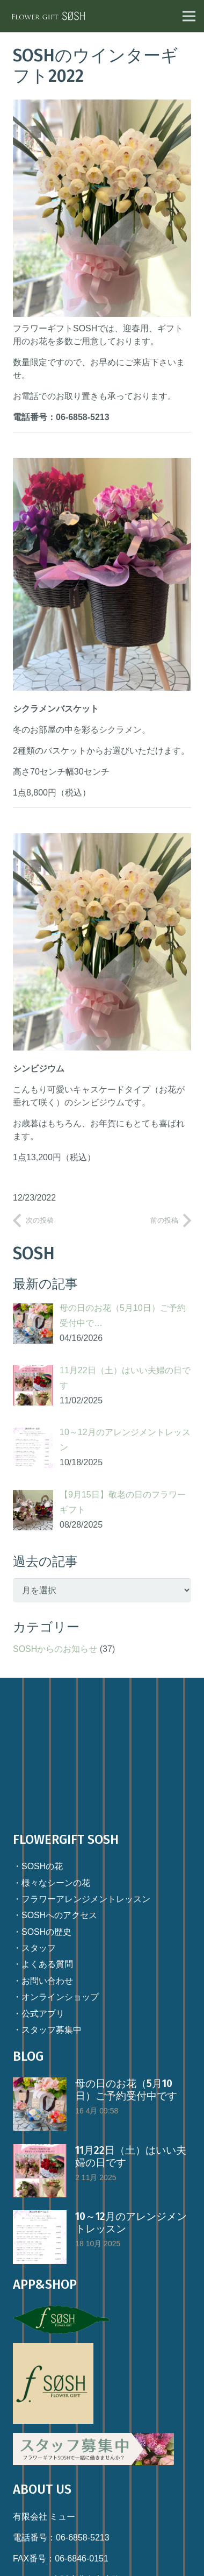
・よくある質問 (43, 1964)
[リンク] (49, 16)
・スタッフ (34, 1948)
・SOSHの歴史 (42, 1931)
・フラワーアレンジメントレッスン (81, 1899)
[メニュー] (189, 16)
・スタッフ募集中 (47, 2029)
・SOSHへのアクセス (55, 1915)
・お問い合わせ (43, 1980)
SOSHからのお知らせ (55, 1649)
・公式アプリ (38, 2013)
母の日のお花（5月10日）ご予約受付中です (126, 2089)
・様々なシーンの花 (51, 1882)
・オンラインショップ (56, 1997)
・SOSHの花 (38, 1866)
